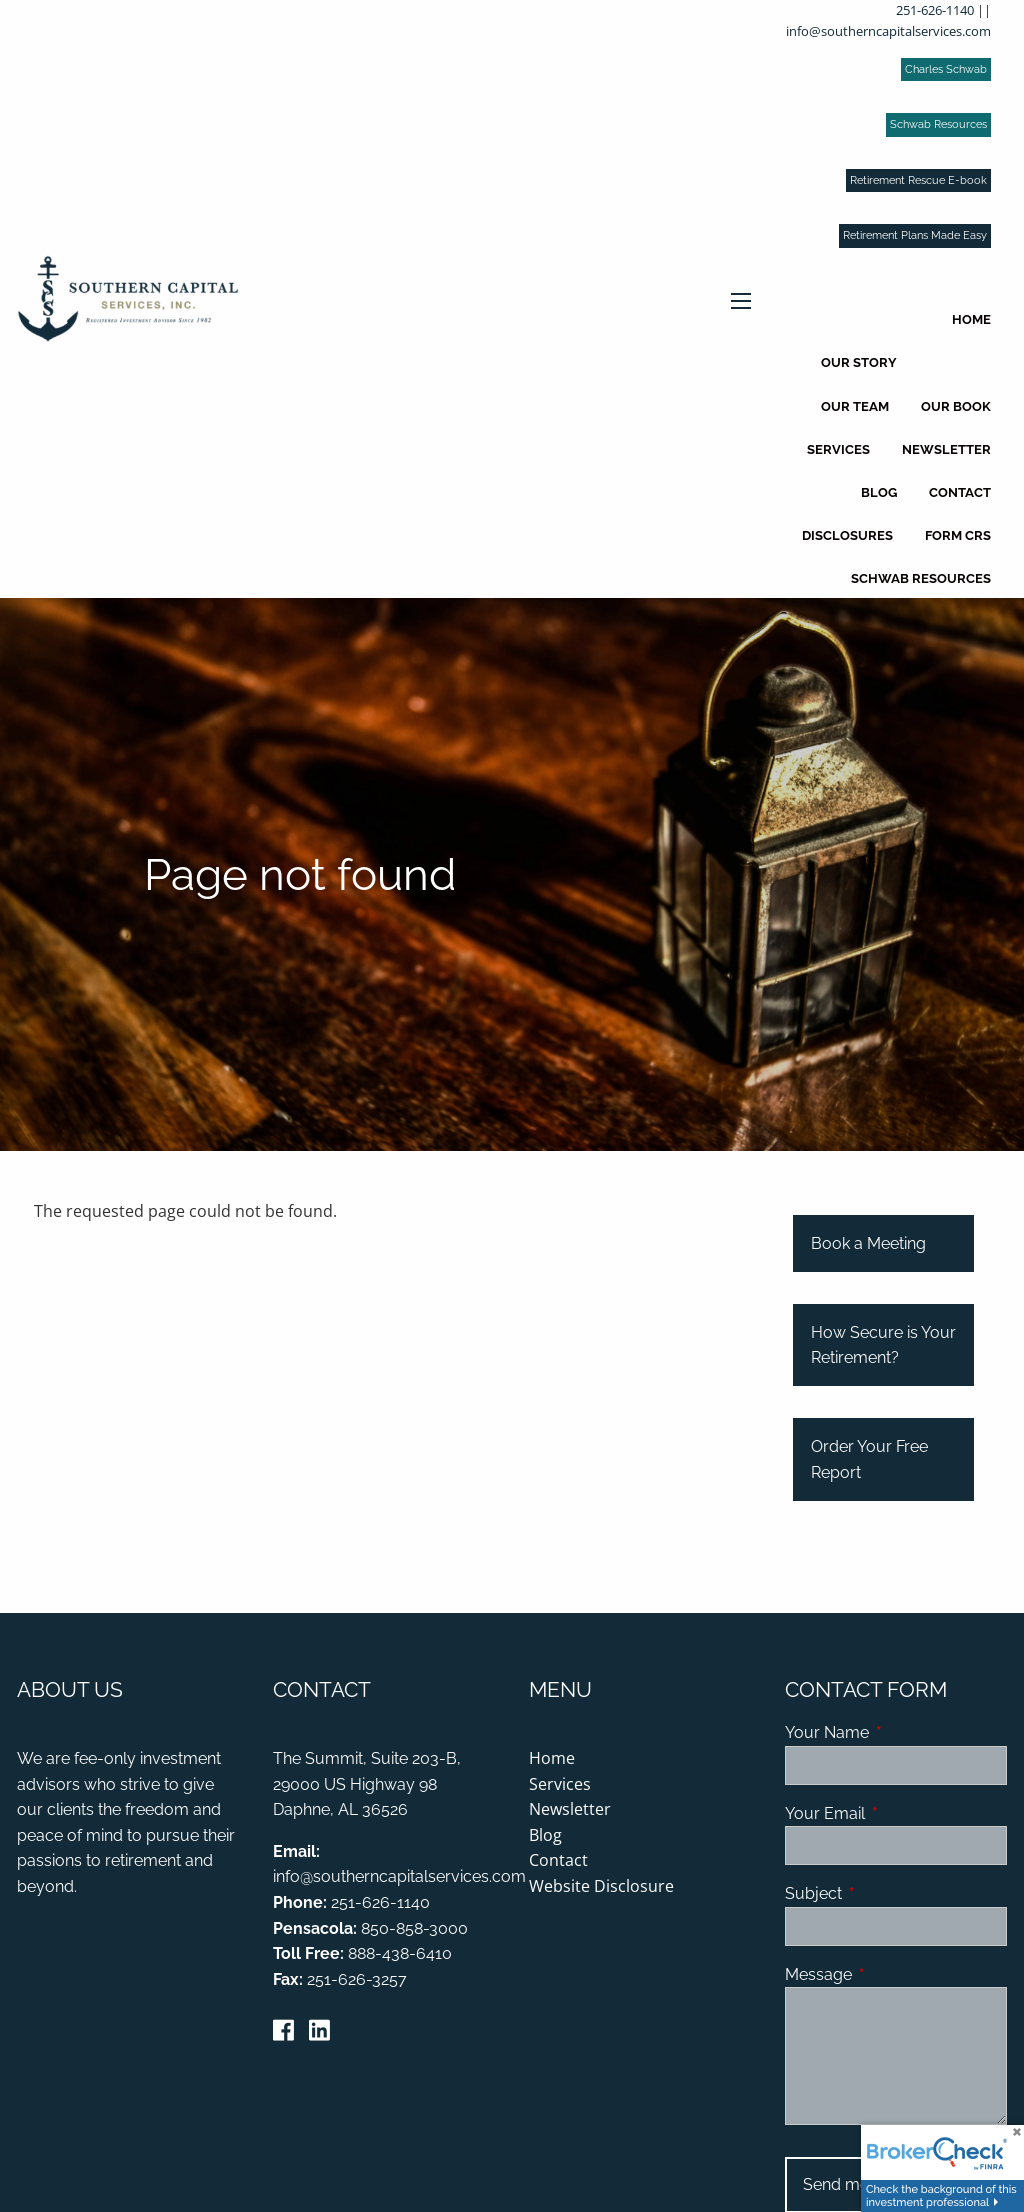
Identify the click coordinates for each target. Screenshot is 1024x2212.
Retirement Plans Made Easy (915, 235)
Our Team (855, 406)
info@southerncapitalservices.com (888, 31)
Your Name (896, 1732)
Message (895, 1974)
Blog (879, 492)
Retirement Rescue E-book (918, 180)
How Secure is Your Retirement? (883, 1345)
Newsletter (946, 449)
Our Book (956, 406)
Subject (890, 1893)
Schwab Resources (938, 124)
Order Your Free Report (869, 1459)
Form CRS (958, 535)
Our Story (859, 362)
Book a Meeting (868, 1243)
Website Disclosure (601, 1886)
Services (838, 449)
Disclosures (847, 535)
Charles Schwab (946, 69)
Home (971, 319)
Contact (960, 492)
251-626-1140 (935, 10)
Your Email (896, 1813)
